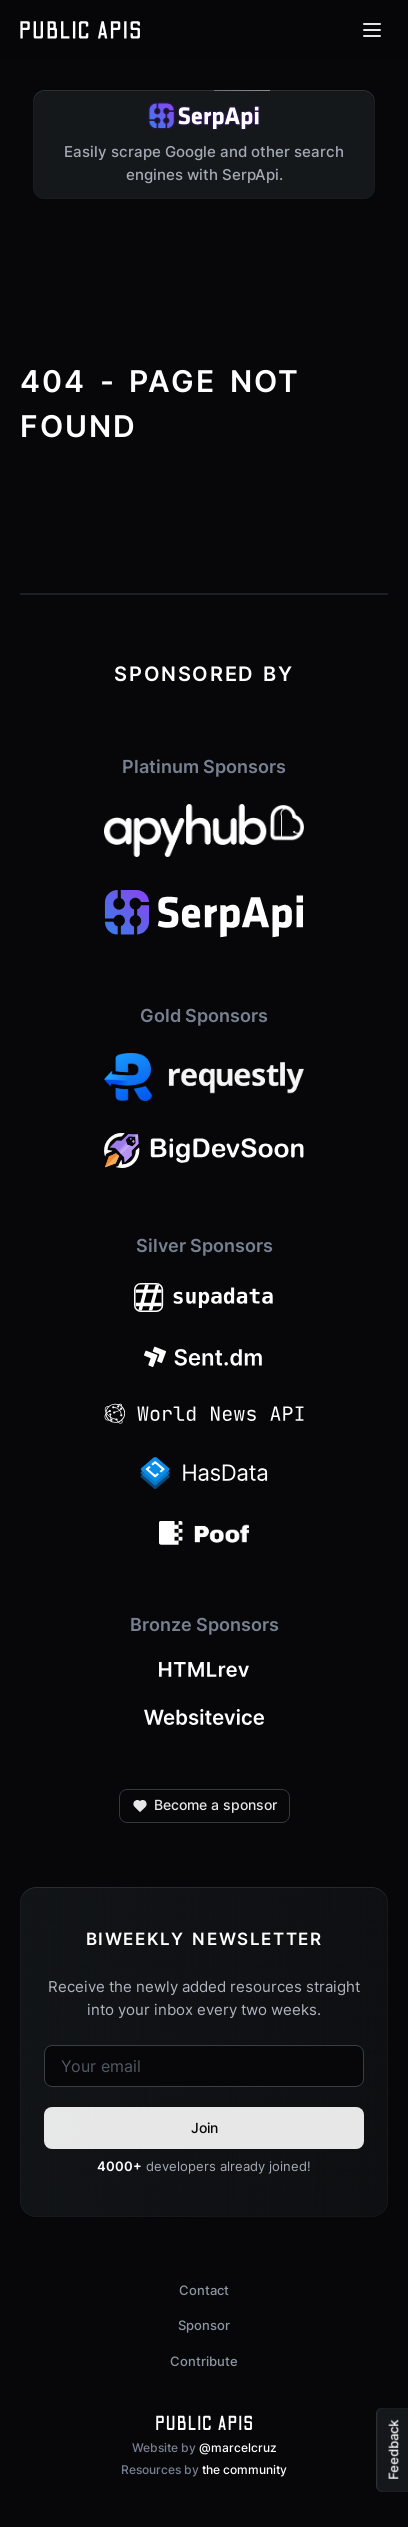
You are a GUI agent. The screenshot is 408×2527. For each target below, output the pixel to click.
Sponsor (204, 2325)
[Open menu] (372, 30)
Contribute (204, 2361)
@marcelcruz (238, 2447)
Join (204, 2127)
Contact (204, 2290)
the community (244, 2469)
